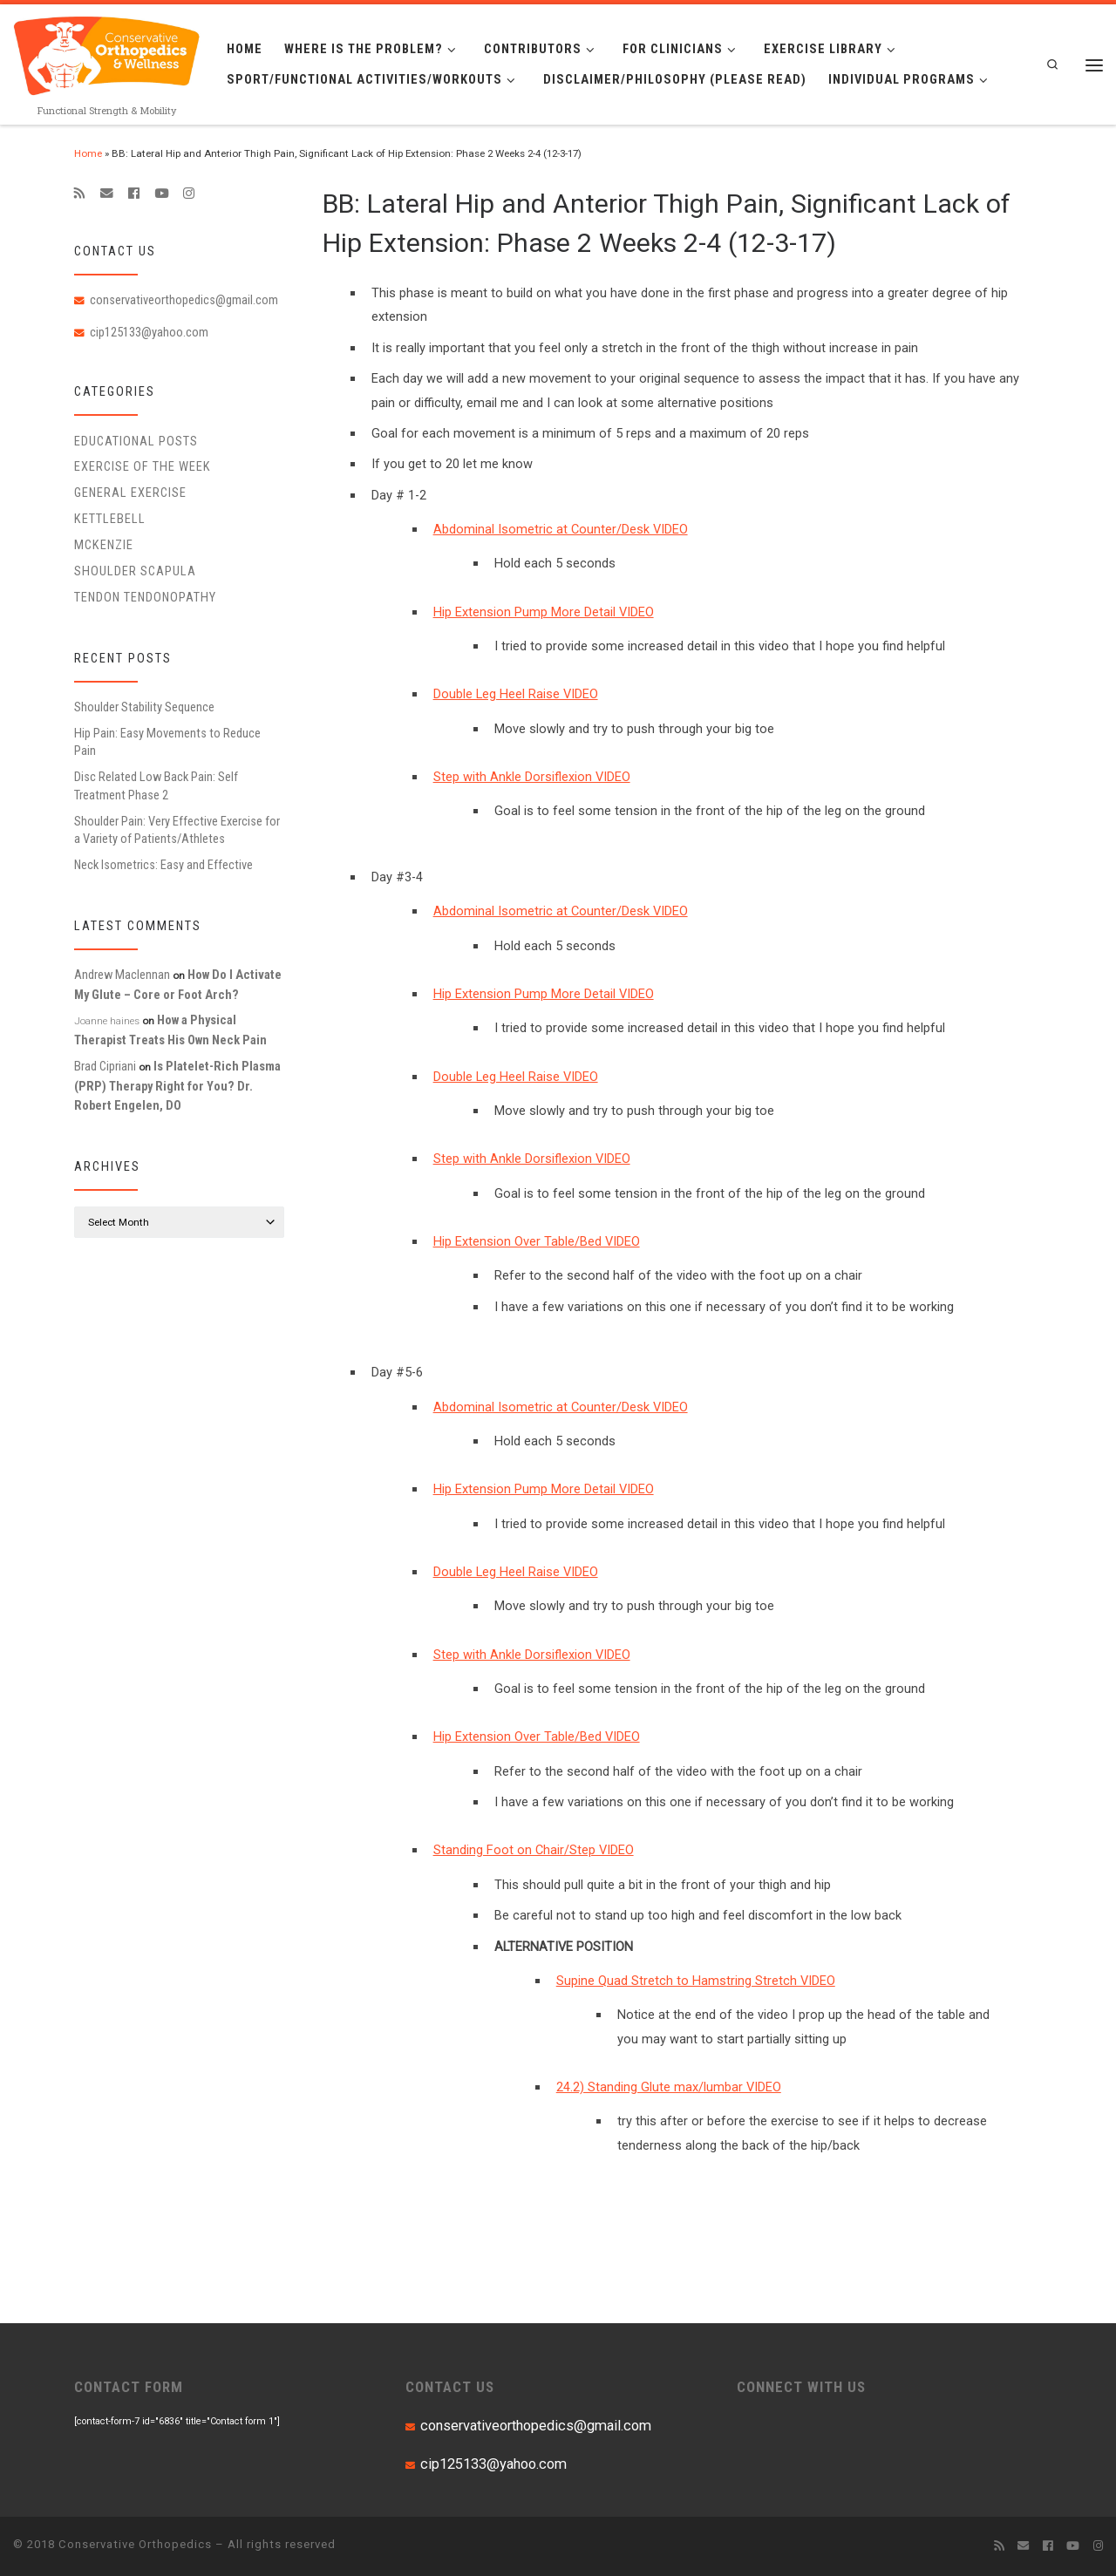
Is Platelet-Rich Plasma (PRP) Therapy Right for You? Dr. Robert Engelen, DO (177, 1085)
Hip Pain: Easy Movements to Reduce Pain (167, 741)
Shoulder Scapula (135, 571)
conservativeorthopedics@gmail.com (184, 300)
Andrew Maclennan (122, 974)
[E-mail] (106, 193)
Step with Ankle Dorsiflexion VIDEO (531, 777)
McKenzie (103, 545)
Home (88, 153)
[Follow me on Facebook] (134, 193)
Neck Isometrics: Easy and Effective (163, 865)
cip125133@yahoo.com (149, 332)
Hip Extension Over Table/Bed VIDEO (536, 1241)
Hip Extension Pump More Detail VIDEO (543, 612)
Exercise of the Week (142, 466)
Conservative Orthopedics (135, 2544)
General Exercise (130, 492)
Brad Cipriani (105, 1066)
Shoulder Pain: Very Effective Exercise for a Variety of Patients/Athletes (177, 829)
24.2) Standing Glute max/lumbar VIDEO (668, 2087)
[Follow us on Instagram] (188, 193)
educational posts (136, 441)
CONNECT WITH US (801, 2387)
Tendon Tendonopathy (145, 597)
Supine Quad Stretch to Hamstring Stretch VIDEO (695, 1980)
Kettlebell (110, 519)
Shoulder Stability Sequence (144, 707)
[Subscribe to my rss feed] (79, 193)
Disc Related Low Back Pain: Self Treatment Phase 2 (156, 785)
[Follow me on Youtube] (161, 193)
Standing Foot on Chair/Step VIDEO (533, 1850)
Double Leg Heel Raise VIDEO (515, 694)
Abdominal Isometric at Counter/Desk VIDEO (560, 529)
